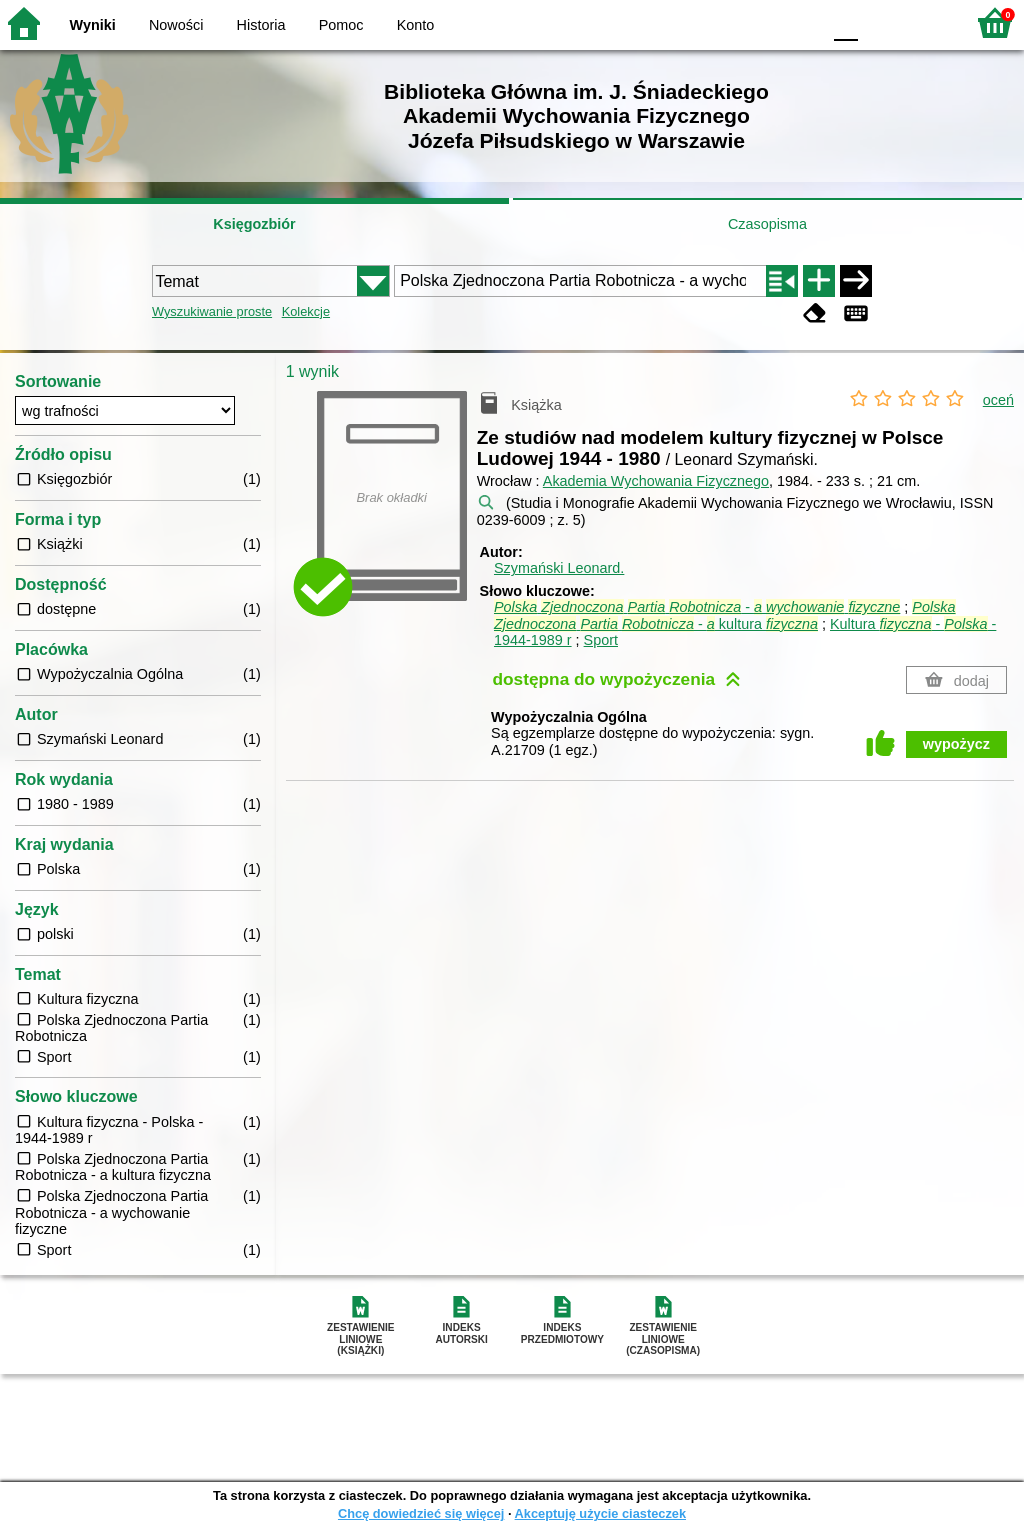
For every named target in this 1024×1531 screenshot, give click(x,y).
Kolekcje (306, 311)
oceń (998, 400)
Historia (261, 25)
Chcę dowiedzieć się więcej (421, 1513)
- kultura (725, 615)
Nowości (176, 25)
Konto (416, 25)
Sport (601, 640)
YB (758, 22)
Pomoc (341, 25)
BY (799, 22)
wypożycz (956, 744)
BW (719, 22)
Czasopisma (767, 224)
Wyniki (93, 25)
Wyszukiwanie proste (212, 311)
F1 (880, 22)
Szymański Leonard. (559, 568)
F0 (845, 22)
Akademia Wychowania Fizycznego (656, 481)
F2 (926, 22)
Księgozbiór (254, 224)
